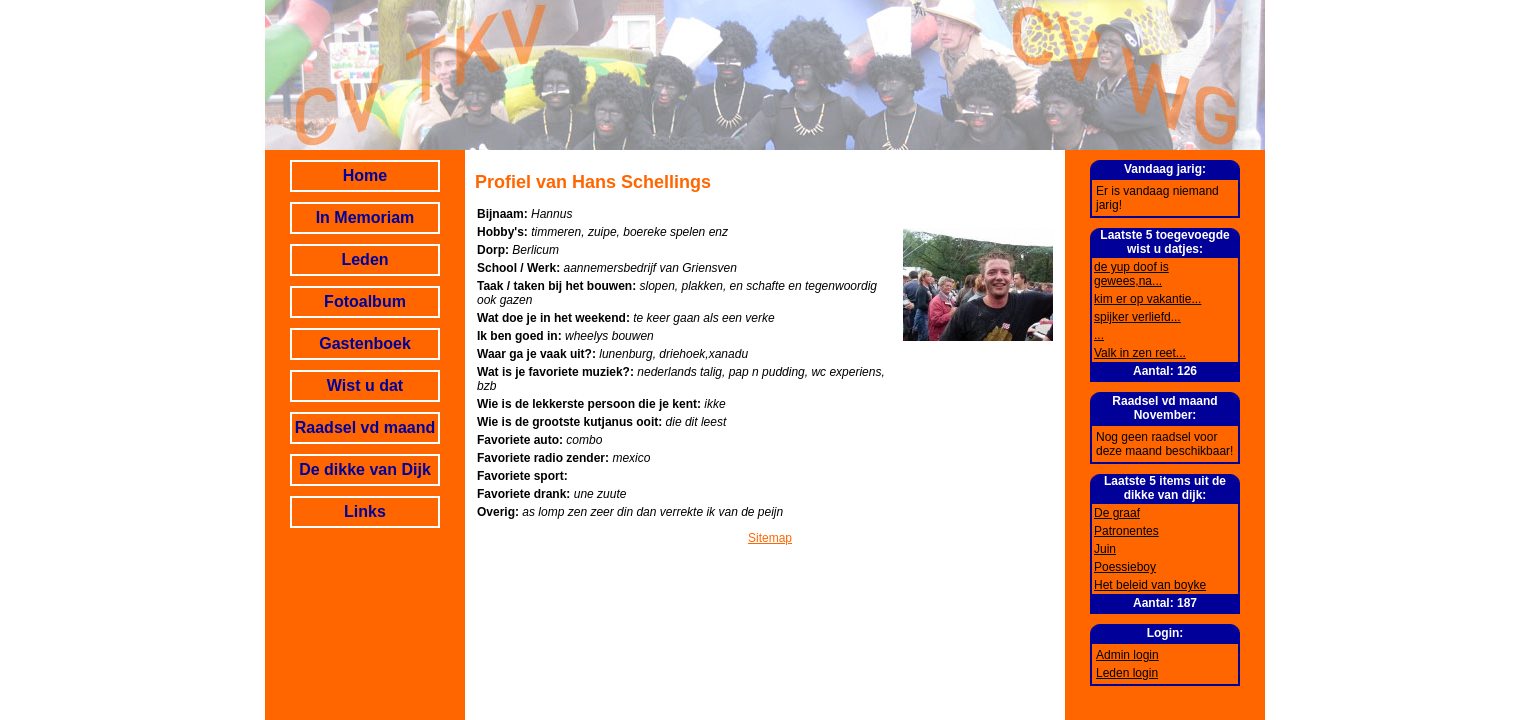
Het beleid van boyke (1150, 585)
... (1099, 335)
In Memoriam (365, 217)
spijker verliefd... (1137, 317)
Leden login (1127, 673)
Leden (364, 259)
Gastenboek (365, 343)
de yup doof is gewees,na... (1131, 274)
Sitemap (770, 538)
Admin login (1127, 655)
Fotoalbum (365, 301)
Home (365, 175)
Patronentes (1126, 531)
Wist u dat (365, 385)
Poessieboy (1125, 567)
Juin (1105, 549)
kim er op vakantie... (1147, 299)
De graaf (1117, 513)
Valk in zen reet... (1140, 353)
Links (365, 511)
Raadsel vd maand (365, 427)
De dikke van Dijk (365, 469)
